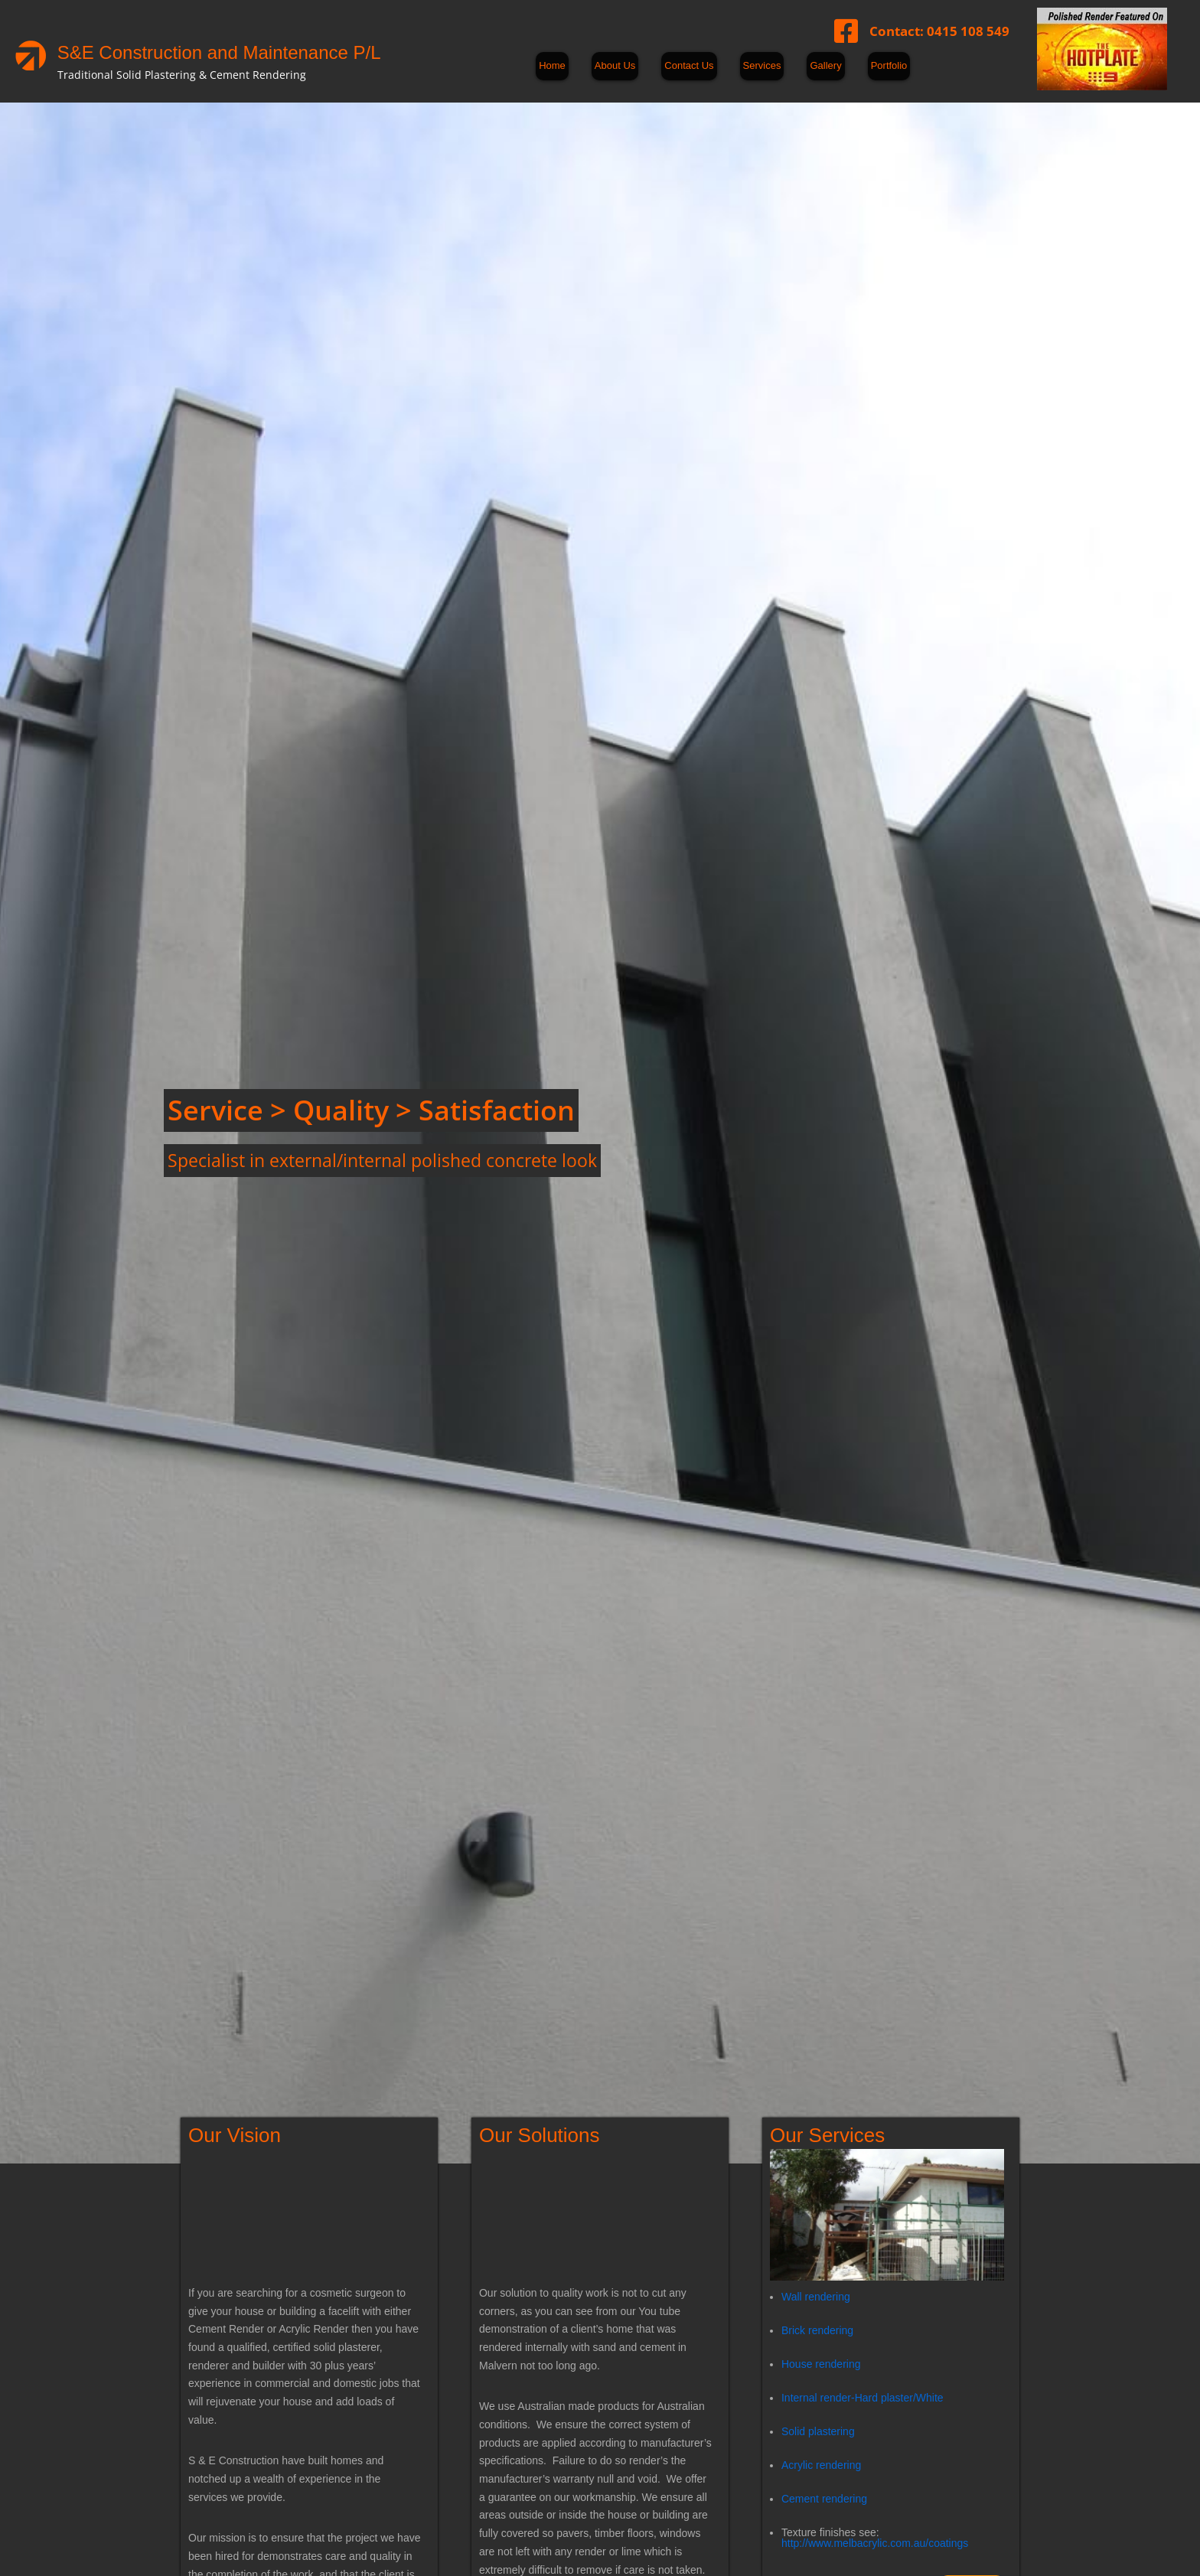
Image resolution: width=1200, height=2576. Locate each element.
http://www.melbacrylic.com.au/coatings (874, 2542)
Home (552, 65)
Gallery (825, 65)
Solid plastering (818, 2430)
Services (762, 65)
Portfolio (889, 65)
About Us (615, 65)
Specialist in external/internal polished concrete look (382, 1160)
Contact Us (688, 65)
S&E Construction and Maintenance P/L (219, 52)
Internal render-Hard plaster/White (862, 2397)
